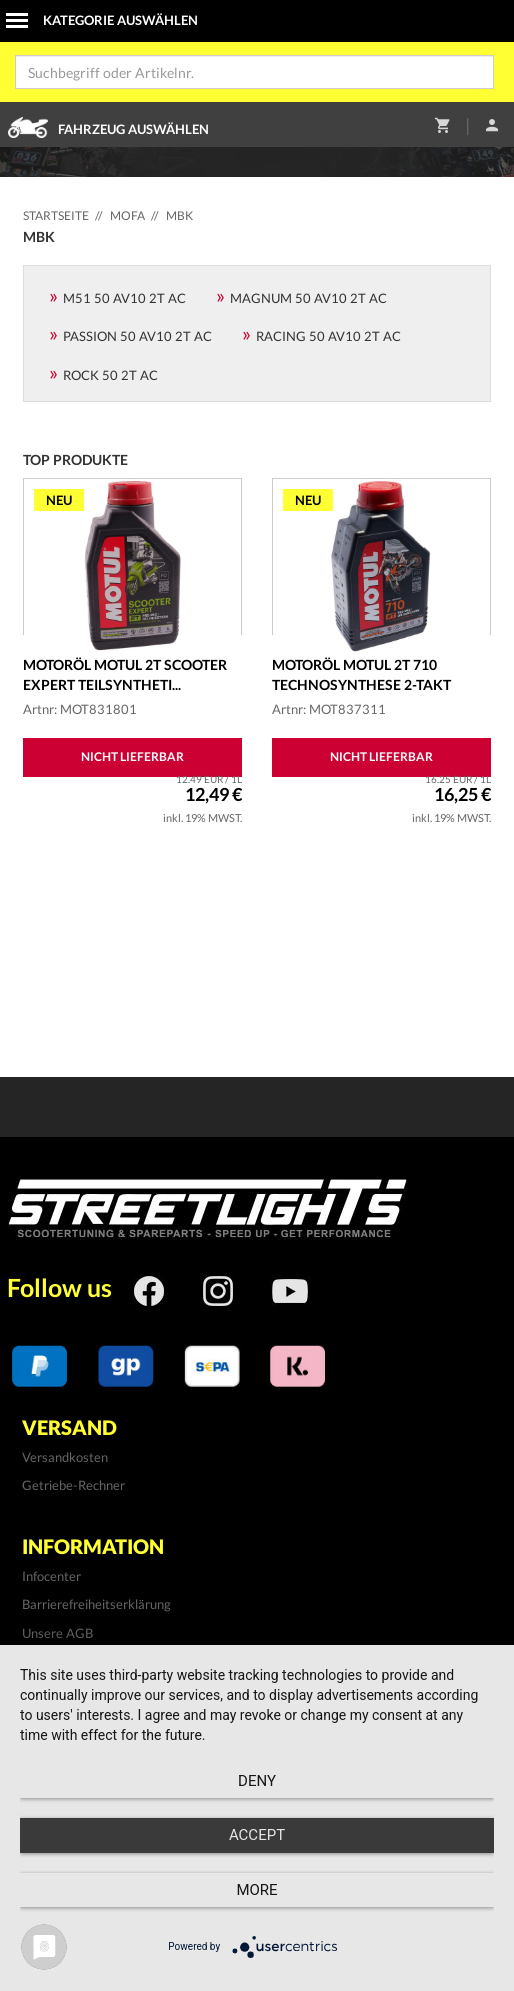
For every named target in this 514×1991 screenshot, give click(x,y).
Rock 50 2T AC (110, 375)
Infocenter (51, 1576)
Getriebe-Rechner (73, 1485)
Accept (257, 1835)
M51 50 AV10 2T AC (124, 298)
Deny (257, 1781)
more (256, 1890)
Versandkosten (65, 1457)
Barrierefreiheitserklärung (96, 1604)
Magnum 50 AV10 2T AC (308, 298)
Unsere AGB (57, 1633)
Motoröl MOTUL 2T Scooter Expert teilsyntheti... (125, 674)
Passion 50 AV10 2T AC (137, 336)
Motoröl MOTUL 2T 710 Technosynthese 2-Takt (361, 674)
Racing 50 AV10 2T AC (328, 336)
